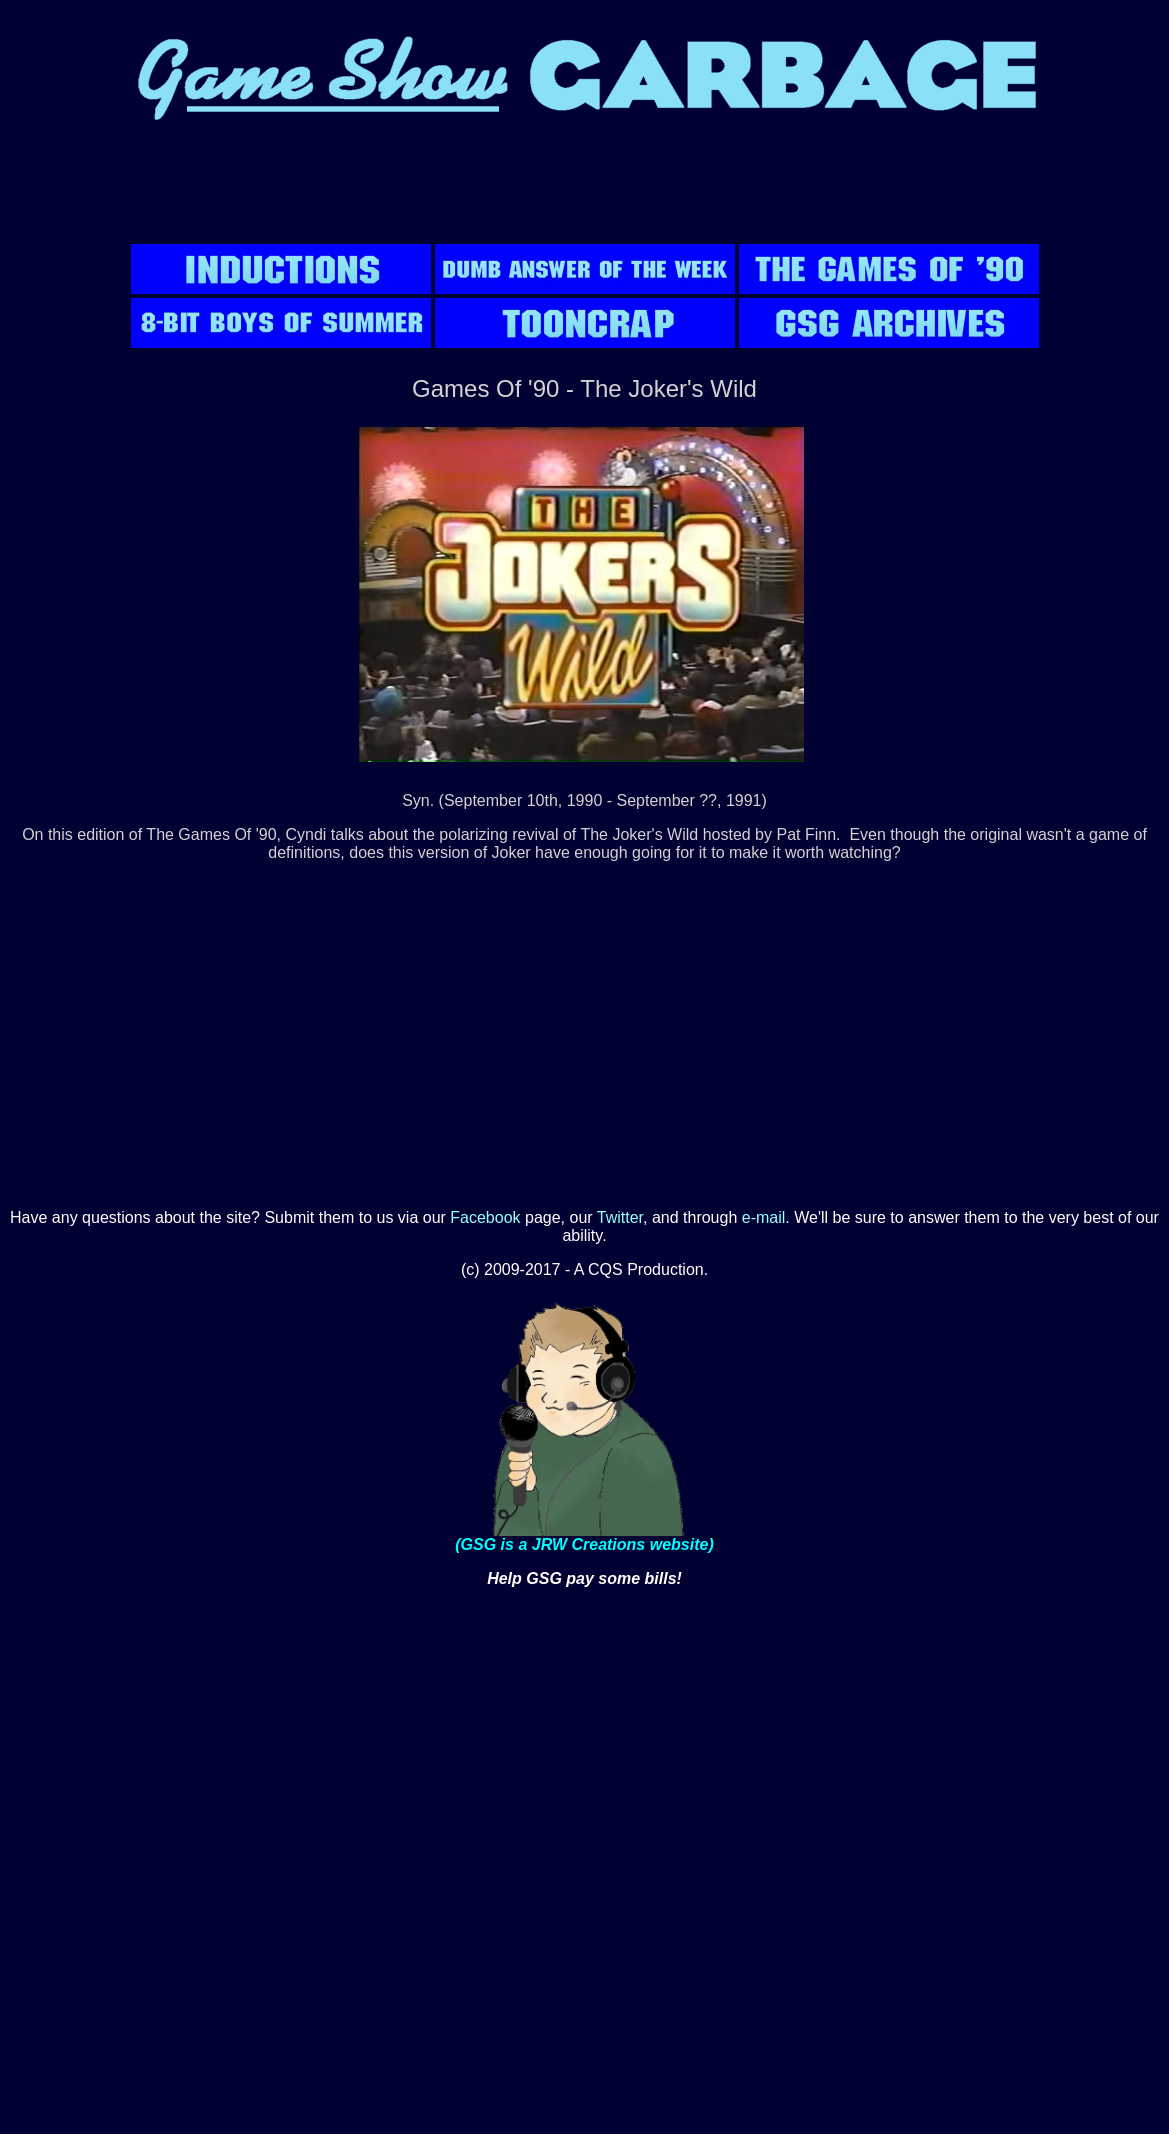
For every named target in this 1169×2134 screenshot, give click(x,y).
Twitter (620, 1217)
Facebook (485, 1217)
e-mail (764, 1217)
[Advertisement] (585, 195)
